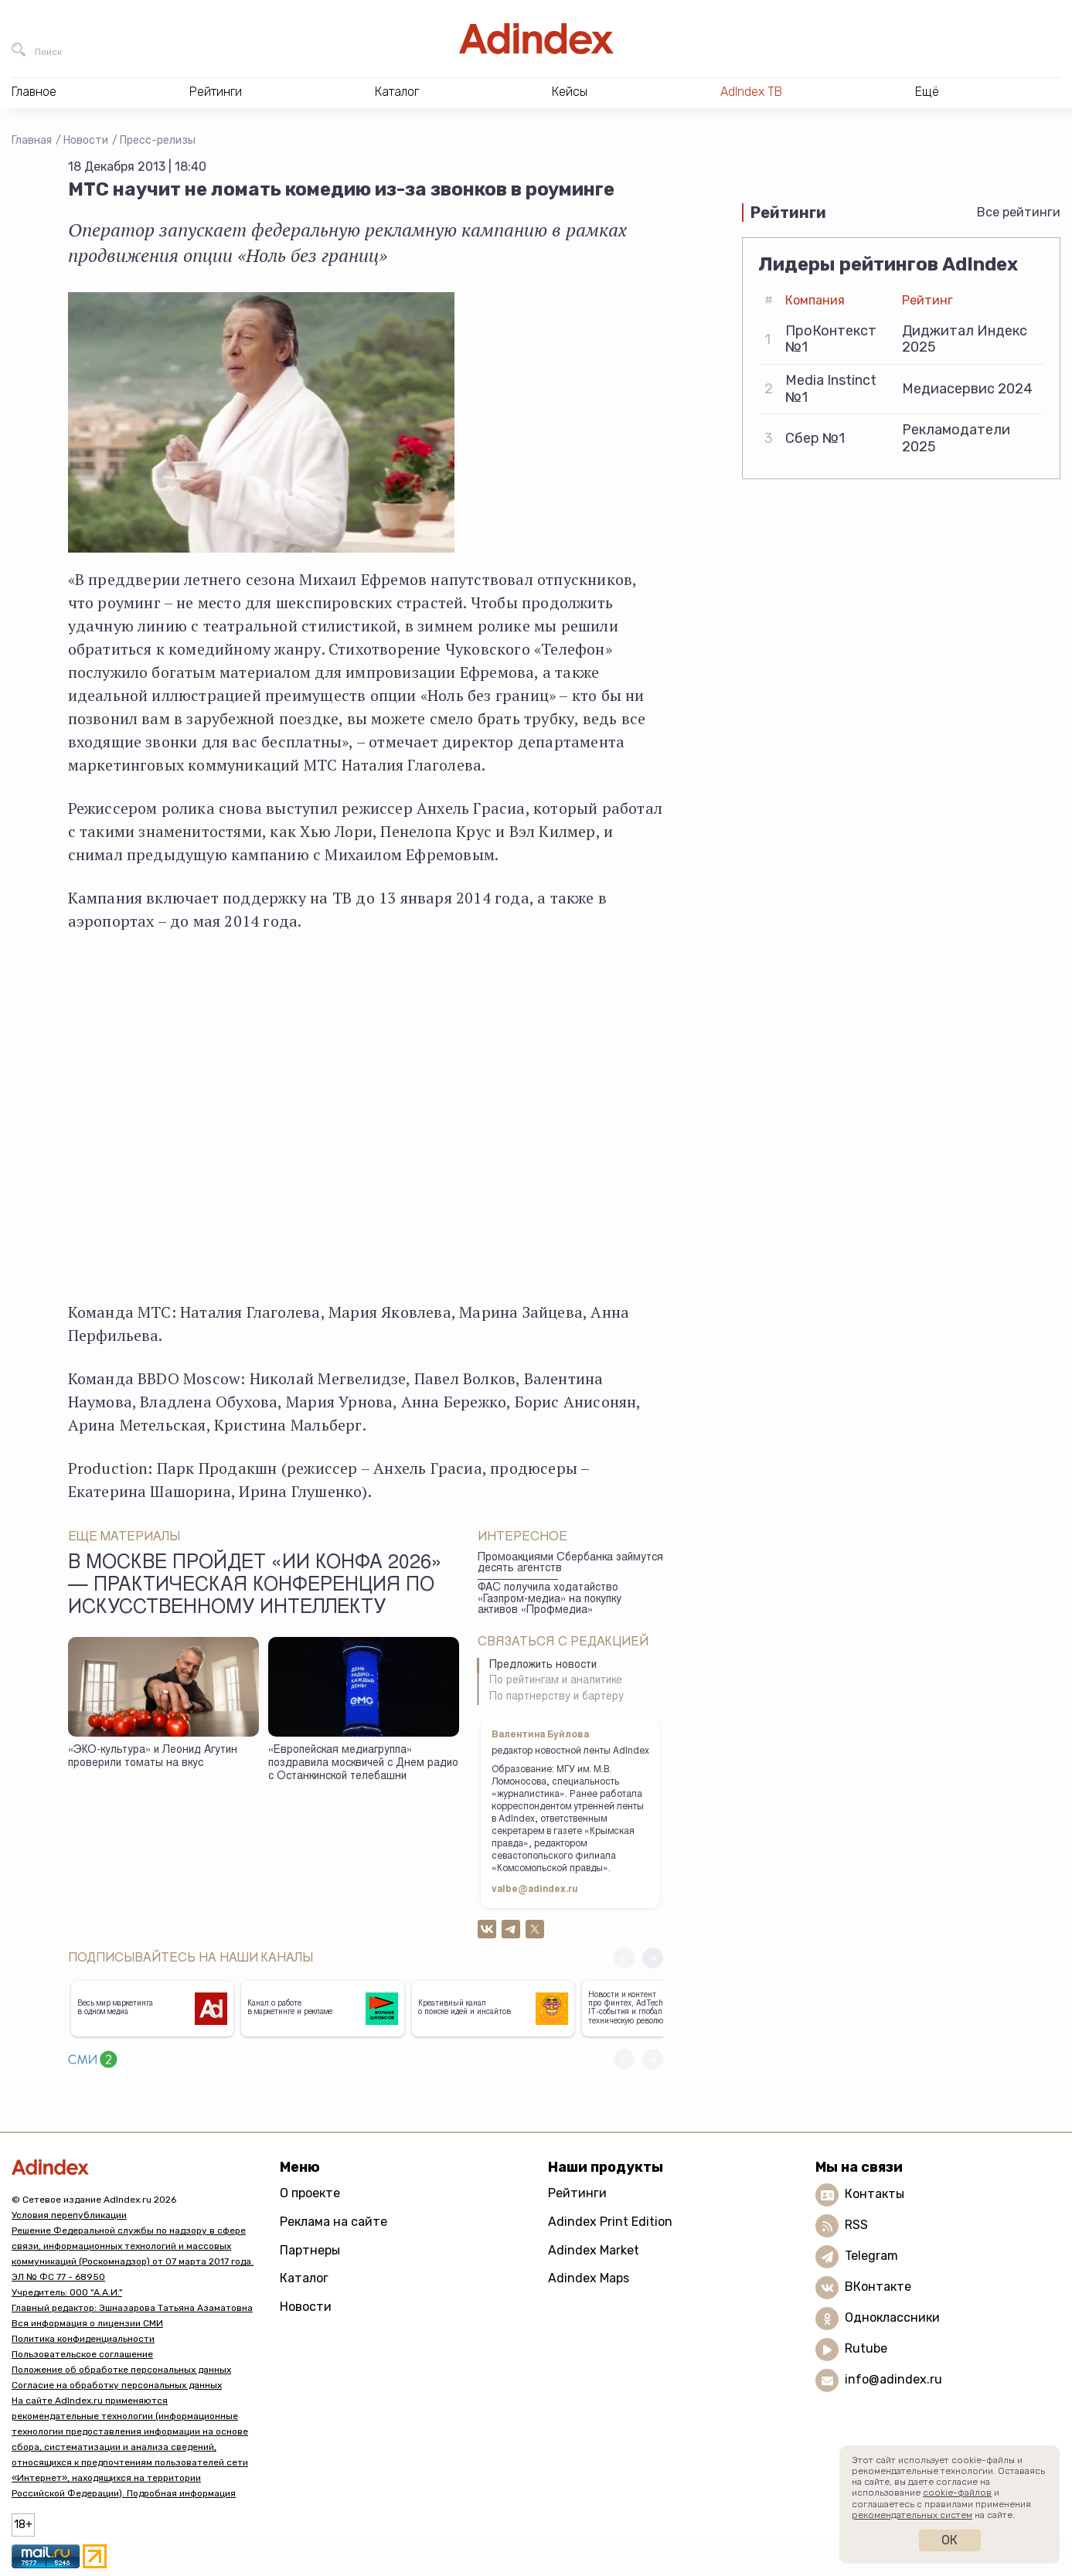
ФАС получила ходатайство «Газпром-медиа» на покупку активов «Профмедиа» (549, 1599)
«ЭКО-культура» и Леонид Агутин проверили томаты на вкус (152, 1757)
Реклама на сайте (333, 2221)
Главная (32, 140)
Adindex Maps (588, 2278)
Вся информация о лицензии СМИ (87, 2323)
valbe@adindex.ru (535, 1889)
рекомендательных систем (912, 2515)
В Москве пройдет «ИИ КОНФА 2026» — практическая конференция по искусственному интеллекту (255, 1586)
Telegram (871, 2255)
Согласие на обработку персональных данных (117, 2385)
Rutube (866, 2348)
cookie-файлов (957, 2492)
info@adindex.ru (893, 2379)
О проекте (310, 2193)
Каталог (304, 2278)
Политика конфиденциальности (83, 2338)
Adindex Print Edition (610, 2221)
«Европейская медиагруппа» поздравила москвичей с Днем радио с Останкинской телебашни (363, 1763)
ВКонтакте (878, 2286)
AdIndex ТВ (751, 91)
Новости (85, 140)
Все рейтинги (1018, 212)
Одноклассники (892, 2317)
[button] (652, 1958)
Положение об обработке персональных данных (121, 2369)
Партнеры (310, 2250)
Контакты (874, 2193)
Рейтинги (577, 2193)
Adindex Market (593, 2250)
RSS (856, 2224)
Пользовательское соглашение (82, 2354)
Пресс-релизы (158, 140)
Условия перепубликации (69, 2215)
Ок (949, 2540)
